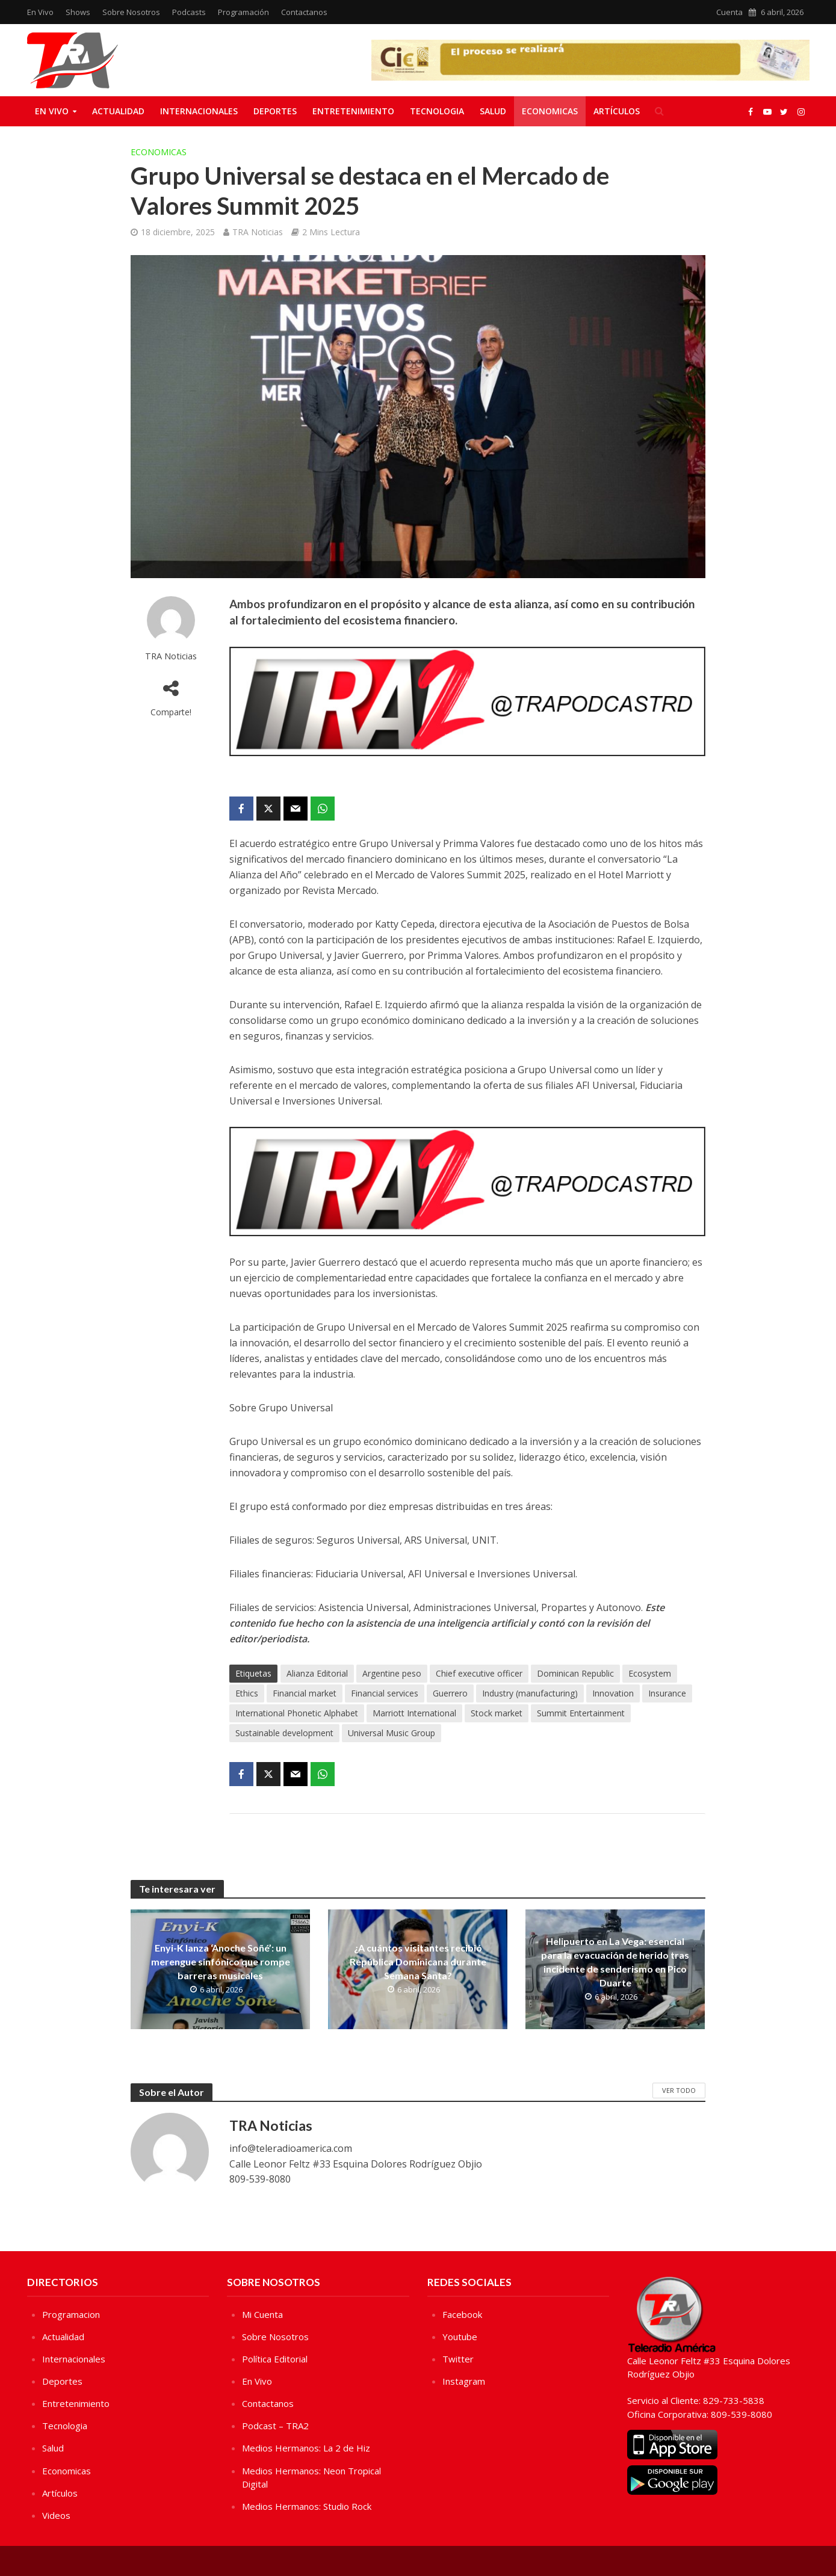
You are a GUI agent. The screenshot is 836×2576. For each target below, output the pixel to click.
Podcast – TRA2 (275, 2426)
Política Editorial (275, 2359)
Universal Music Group (391, 1733)
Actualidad (118, 111)
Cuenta (729, 12)
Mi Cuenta (262, 2314)
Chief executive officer (479, 1673)
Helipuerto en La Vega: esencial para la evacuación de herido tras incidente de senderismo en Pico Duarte (615, 1961)
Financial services (384, 1693)
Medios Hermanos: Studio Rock (306, 2506)
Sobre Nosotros (131, 12)
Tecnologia (437, 111)
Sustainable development (284, 1733)
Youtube (459, 2337)
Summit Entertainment (581, 1713)
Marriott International (414, 1713)
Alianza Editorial (317, 1673)
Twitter (458, 2359)
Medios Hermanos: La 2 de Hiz (306, 2448)
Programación (243, 12)
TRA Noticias (257, 232)
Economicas (550, 111)
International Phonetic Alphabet (296, 1713)
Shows (78, 12)
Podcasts (189, 12)
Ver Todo (679, 2090)
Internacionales (199, 111)
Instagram (463, 2381)
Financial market (304, 1693)
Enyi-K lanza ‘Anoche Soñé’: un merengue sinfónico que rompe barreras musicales (220, 1961)
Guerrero (450, 1693)
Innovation (613, 1693)
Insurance (667, 1693)
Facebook (462, 2314)
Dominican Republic (575, 1673)
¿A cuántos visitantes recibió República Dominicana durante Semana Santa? (418, 1961)
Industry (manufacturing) (530, 1693)
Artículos (616, 111)
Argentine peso (391, 1673)
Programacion (71, 2314)
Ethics (246, 1693)
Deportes (275, 111)
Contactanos (304, 12)
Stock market (496, 1713)
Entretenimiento (353, 111)
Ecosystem (649, 1673)
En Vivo (40, 12)
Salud (493, 111)
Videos (56, 2515)
